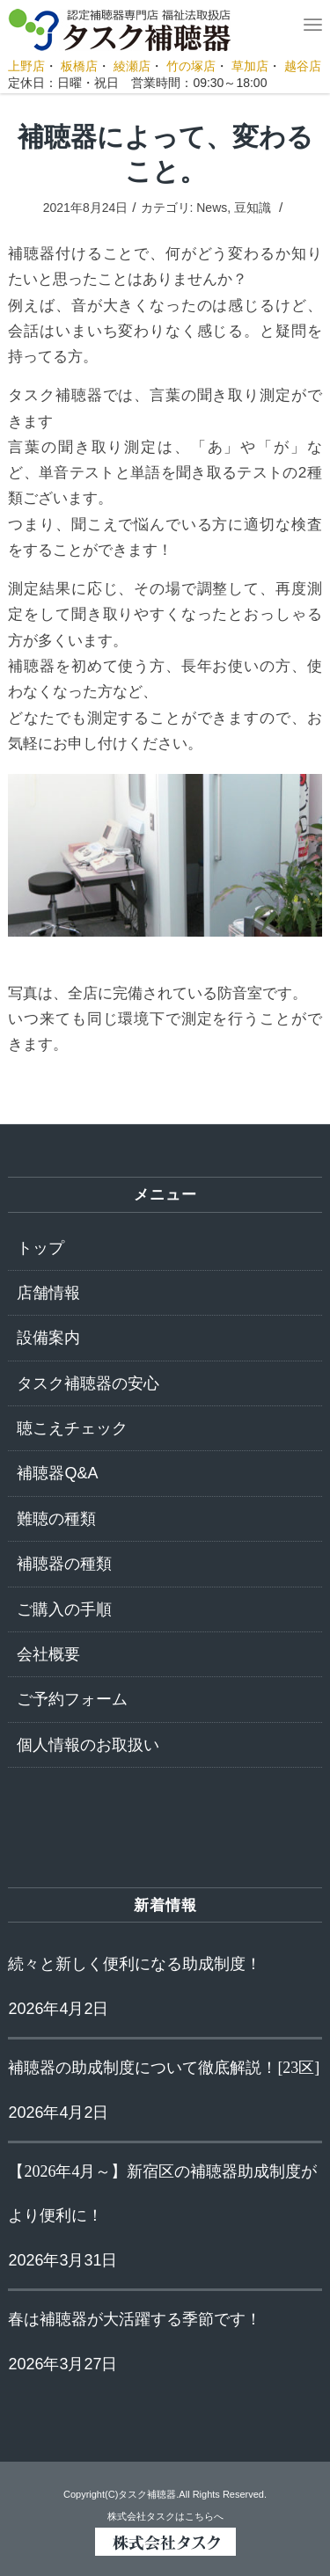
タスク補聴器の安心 (88, 1383)
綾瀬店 (132, 66)
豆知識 (252, 208)
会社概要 (48, 1654)
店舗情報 (48, 1293)
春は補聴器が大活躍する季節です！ (134, 2319)
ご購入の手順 (64, 1609)
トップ (40, 1248)
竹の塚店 (191, 66)
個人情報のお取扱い (88, 1745)
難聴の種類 (56, 1519)
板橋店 (79, 66)
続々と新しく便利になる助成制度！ (134, 1964)
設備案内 (48, 1337)
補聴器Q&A (57, 1473)
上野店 (26, 66)
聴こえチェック (72, 1428)
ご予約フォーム (72, 1699)
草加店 (249, 66)
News (211, 208)
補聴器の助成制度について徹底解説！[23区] (163, 2067)
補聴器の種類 (64, 1564)
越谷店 (302, 66)
